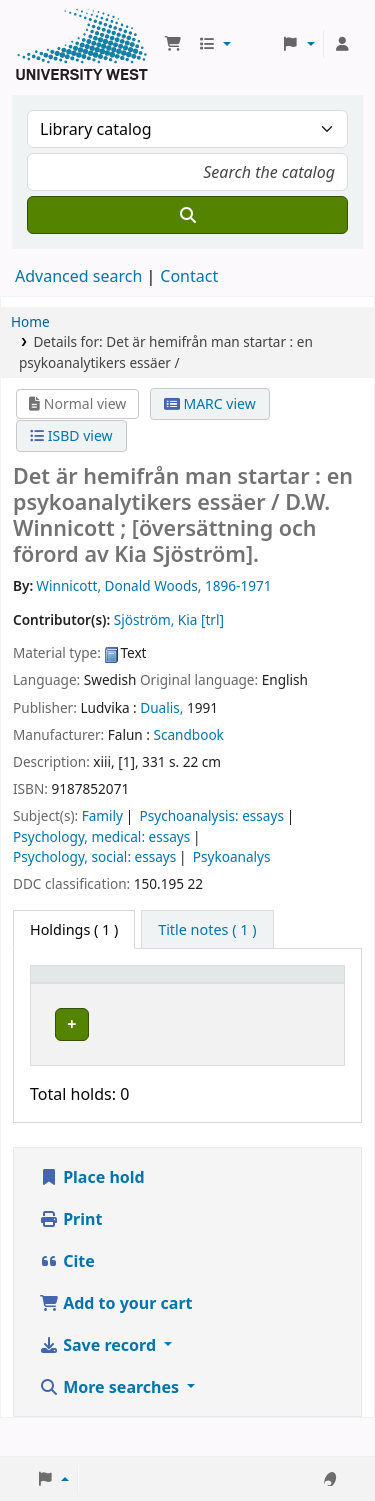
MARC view (210, 403)
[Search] (187, 215)
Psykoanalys (232, 856)
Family (102, 815)
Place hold (92, 1215)
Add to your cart (116, 1341)
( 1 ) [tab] (74, 929)
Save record (99, 1383)
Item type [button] (56, 993)
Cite (67, 1299)
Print (70, 1257)
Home (30, 321)
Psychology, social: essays (94, 856)
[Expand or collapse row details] (303, 1063)
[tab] (207, 930)
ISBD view (71, 435)
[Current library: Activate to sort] (192, 994)
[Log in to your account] (342, 44)
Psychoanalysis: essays (212, 815)
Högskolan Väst (192, 1040)
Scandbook (188, 734)
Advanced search (78, 276)
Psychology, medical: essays (101, 836)
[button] (173, 44)
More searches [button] (111, 1425)
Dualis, (161, 707)
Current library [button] (158, 993)
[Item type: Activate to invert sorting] (77, 994)
